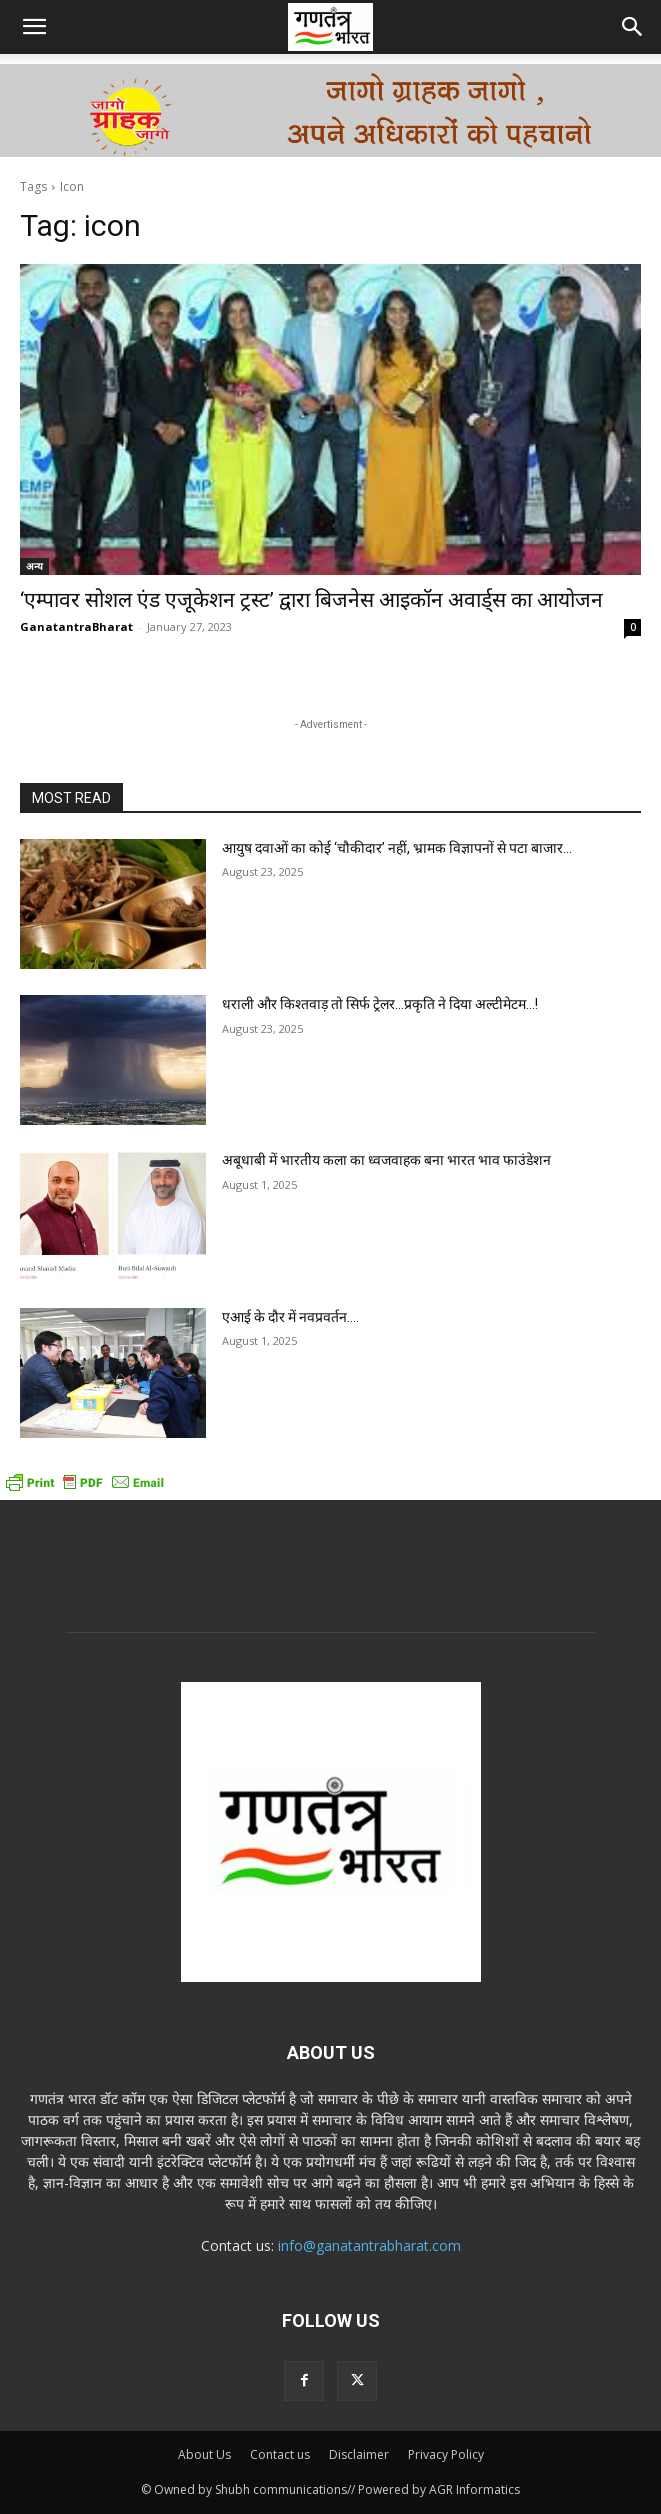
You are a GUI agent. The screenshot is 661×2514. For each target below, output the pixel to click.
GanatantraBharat (76, 626)
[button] (34, 27)
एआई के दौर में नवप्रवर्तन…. (290, 1317)
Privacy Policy (446, 2454)
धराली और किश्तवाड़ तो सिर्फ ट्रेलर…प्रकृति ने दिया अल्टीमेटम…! (380, 1004)
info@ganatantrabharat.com (369, 2245)
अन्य (34, 566)
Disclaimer (359, 2454)
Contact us (280, 2454)
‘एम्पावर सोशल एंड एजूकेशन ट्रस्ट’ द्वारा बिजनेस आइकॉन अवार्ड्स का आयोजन (311, 600)
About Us (204, 2454)
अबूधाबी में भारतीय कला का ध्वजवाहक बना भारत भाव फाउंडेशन (386, 1160)
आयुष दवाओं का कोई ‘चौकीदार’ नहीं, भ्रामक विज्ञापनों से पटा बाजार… (397, 848)
